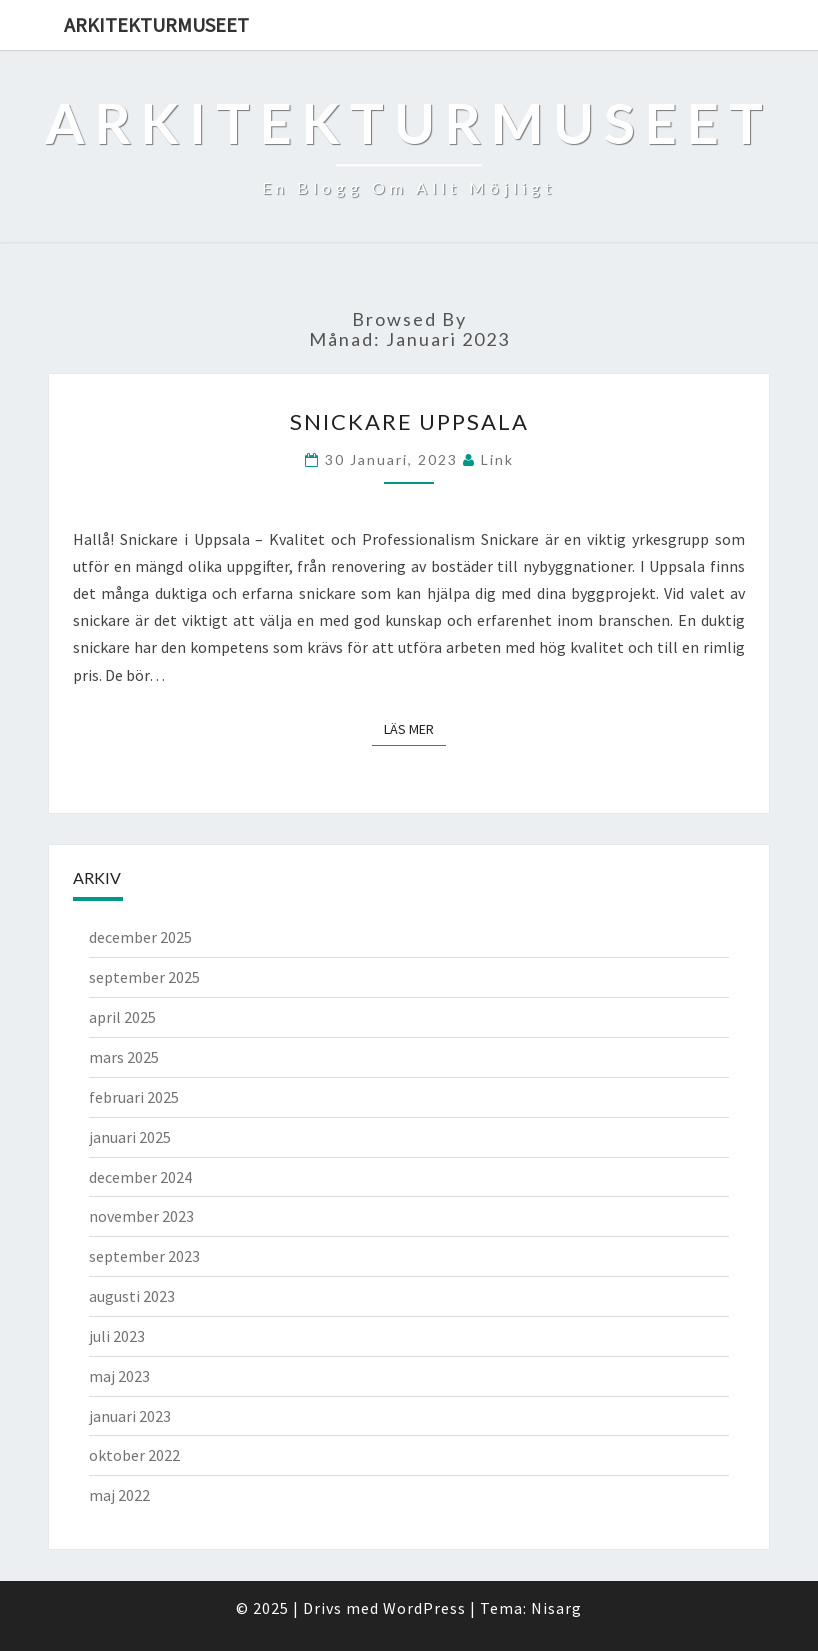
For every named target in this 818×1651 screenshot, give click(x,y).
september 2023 (144, 1256)
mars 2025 (124, 1057)
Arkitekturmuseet (156, 24)
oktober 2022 (134, 1455)
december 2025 (140, 937)
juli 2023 (117, 1336)
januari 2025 (130, 1137)
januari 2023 (130, 1416)
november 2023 (141, 1216)
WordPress (424, 1608)
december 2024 (140, 1177)
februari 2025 (134, 1097)
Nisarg (556, 1608)
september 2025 (144, 977)
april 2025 (122, 1017)
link (497, 459)
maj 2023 (119, 1376)
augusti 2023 (132, 1296)
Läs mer (415, 728)
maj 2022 (119, 1495)
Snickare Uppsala (409, 421)
